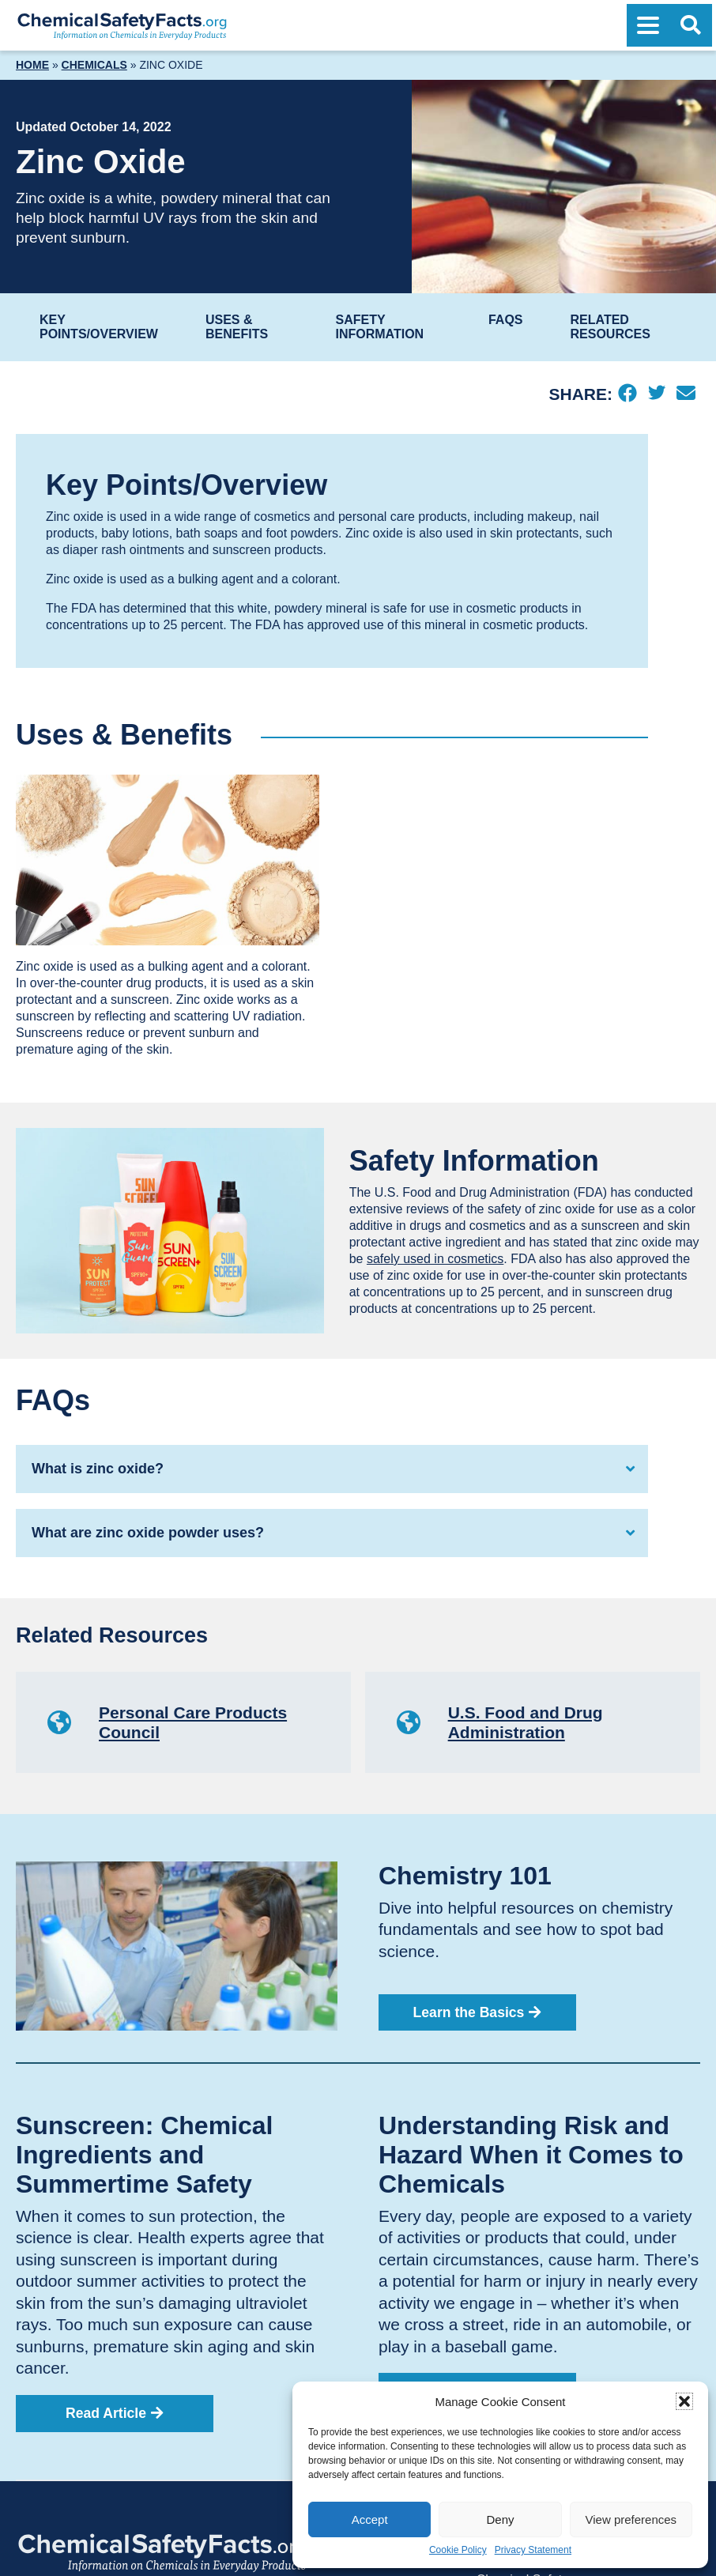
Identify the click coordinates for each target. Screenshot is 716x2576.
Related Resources (610, 327)
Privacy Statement (533, 2550)
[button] (684, 2401)
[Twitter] (656, 394)
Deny (500, 2519)
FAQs (505, 319)
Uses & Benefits (236, 327)
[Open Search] (690, 25)
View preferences (631, 2519)
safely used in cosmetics (435, 1258)
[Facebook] (627, 394)
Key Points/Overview (99, 327)
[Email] (685, 394)
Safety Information (379, 327)
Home (32, 64)
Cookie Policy (458, 2550)
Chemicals (94, 64)
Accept (370, 2519)
